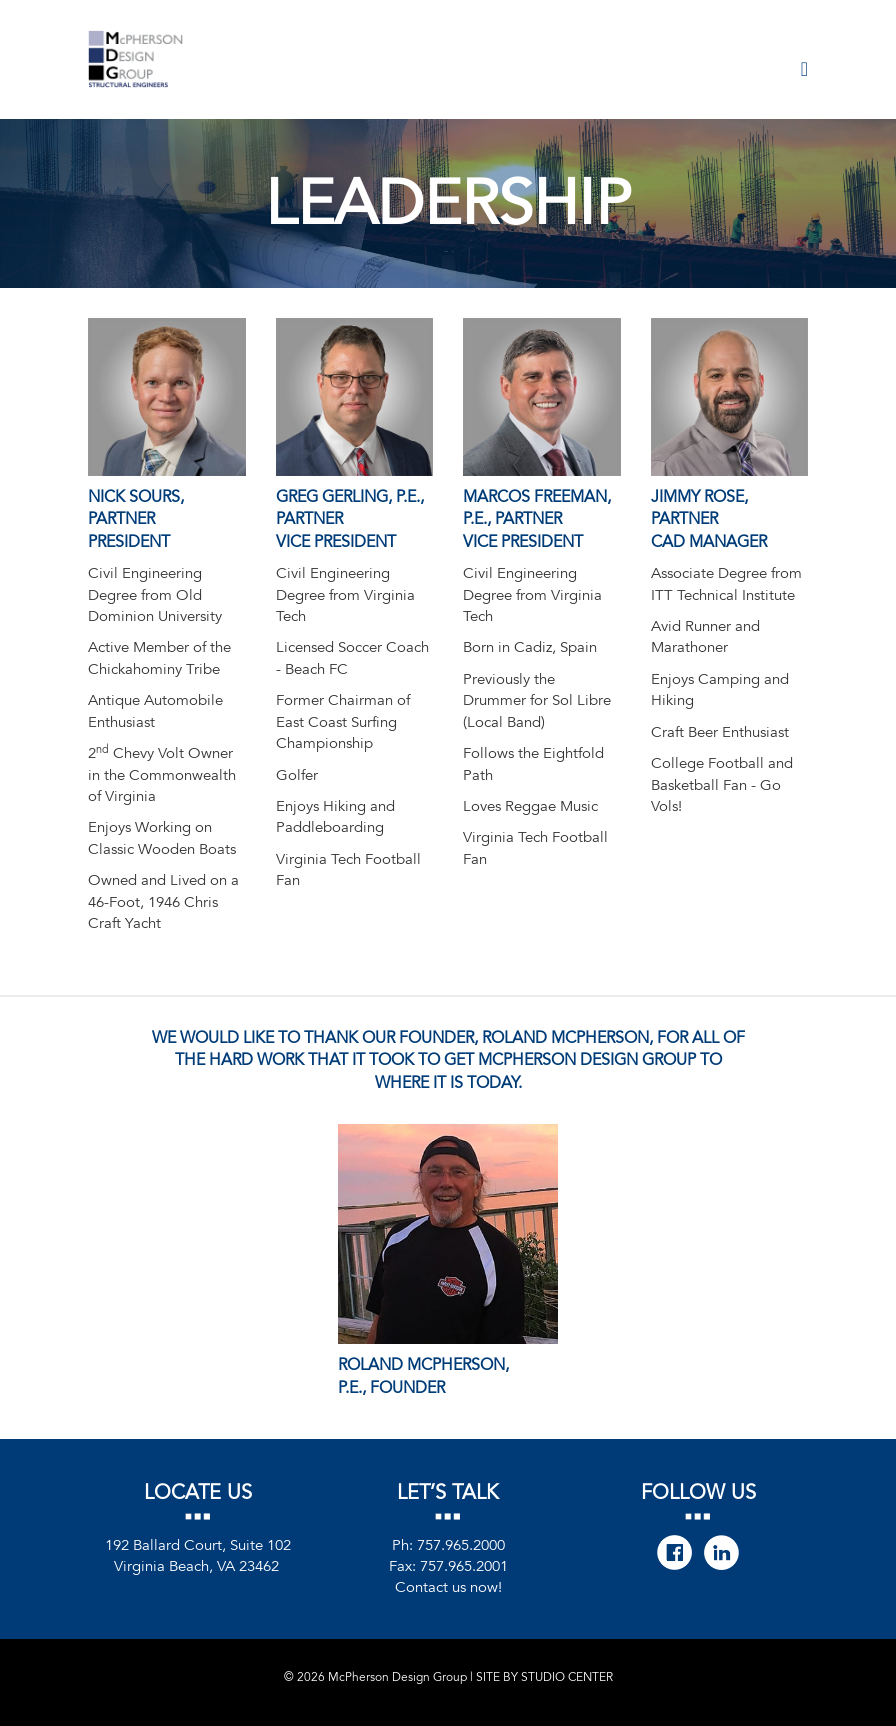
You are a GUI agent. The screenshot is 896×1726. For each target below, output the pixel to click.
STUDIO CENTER (567, 1677)
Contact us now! (448, 1587)
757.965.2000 (461, 1545)
